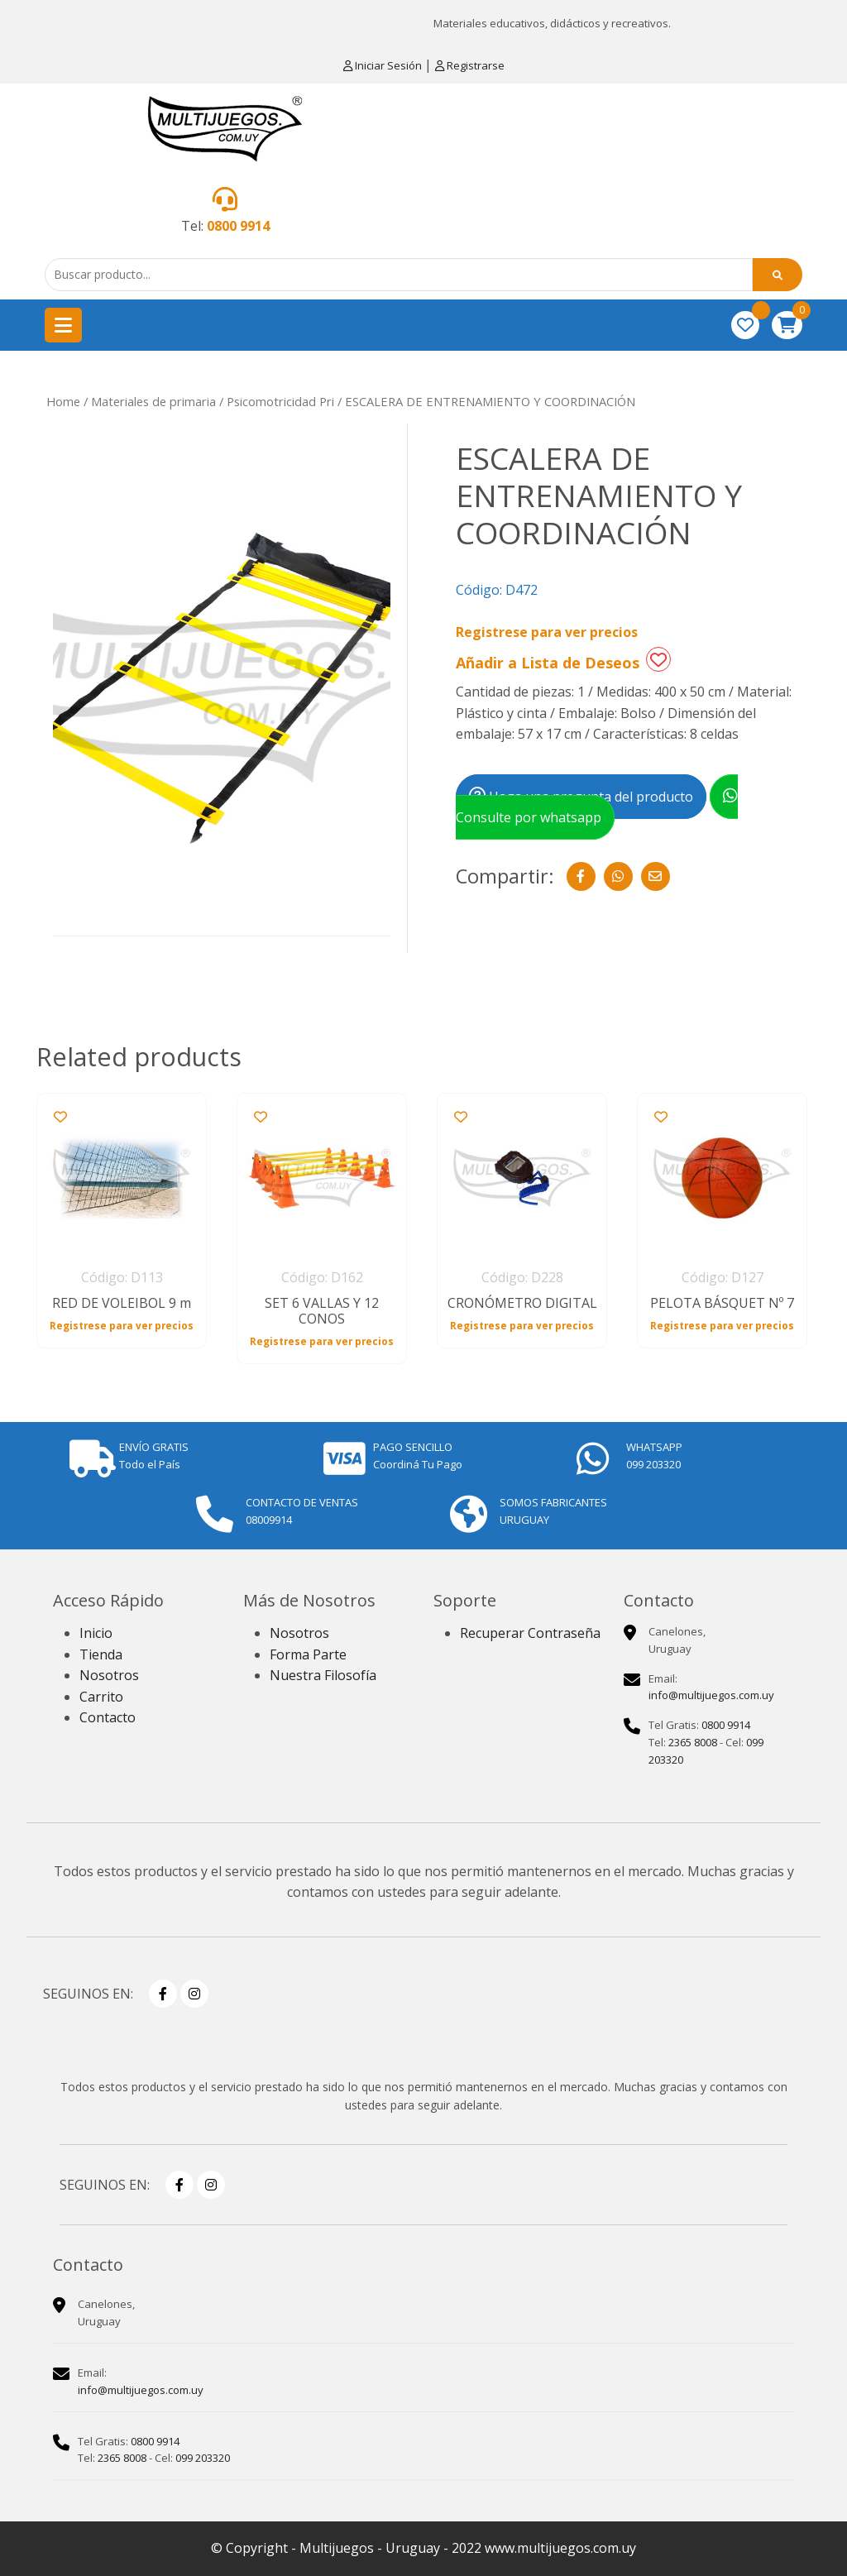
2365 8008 (692, 1742)
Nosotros (109, 1675)
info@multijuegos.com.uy (711, 1695)
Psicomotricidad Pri (280, 401)
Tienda (100, 1654)
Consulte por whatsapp (597, 807)
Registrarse (470, 65)
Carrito (101, 1697)
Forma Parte (308, 1654)
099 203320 (202, 2457)
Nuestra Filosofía (323, 1675)
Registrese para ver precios (547, 632)
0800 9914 (238, 226)
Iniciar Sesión (383, 65)
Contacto (107, 1717)
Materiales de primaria (153, 401)
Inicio (95, 1633)
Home (63, 401)
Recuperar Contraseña (530, 1633)
